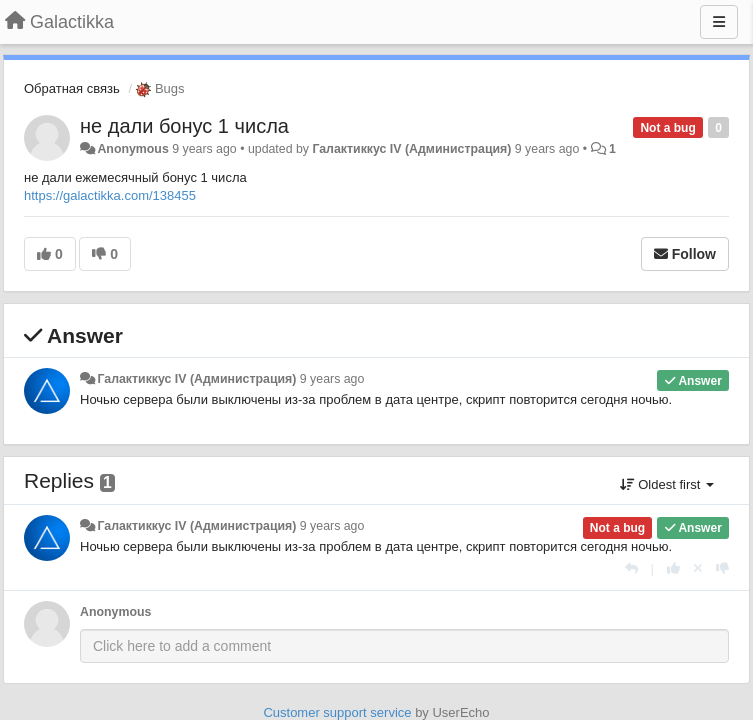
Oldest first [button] (667, 484)
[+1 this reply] (673, 568)
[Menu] (719, 22)
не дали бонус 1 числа (184, 126)
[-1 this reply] (722, 568)
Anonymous (132, 149)
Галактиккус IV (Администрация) (411, 149)
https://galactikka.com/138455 (110, 195)
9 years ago (332, 379)
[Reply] (631, 568)
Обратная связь (72, 88)
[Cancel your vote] (698, 568)
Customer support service (337, 712)
